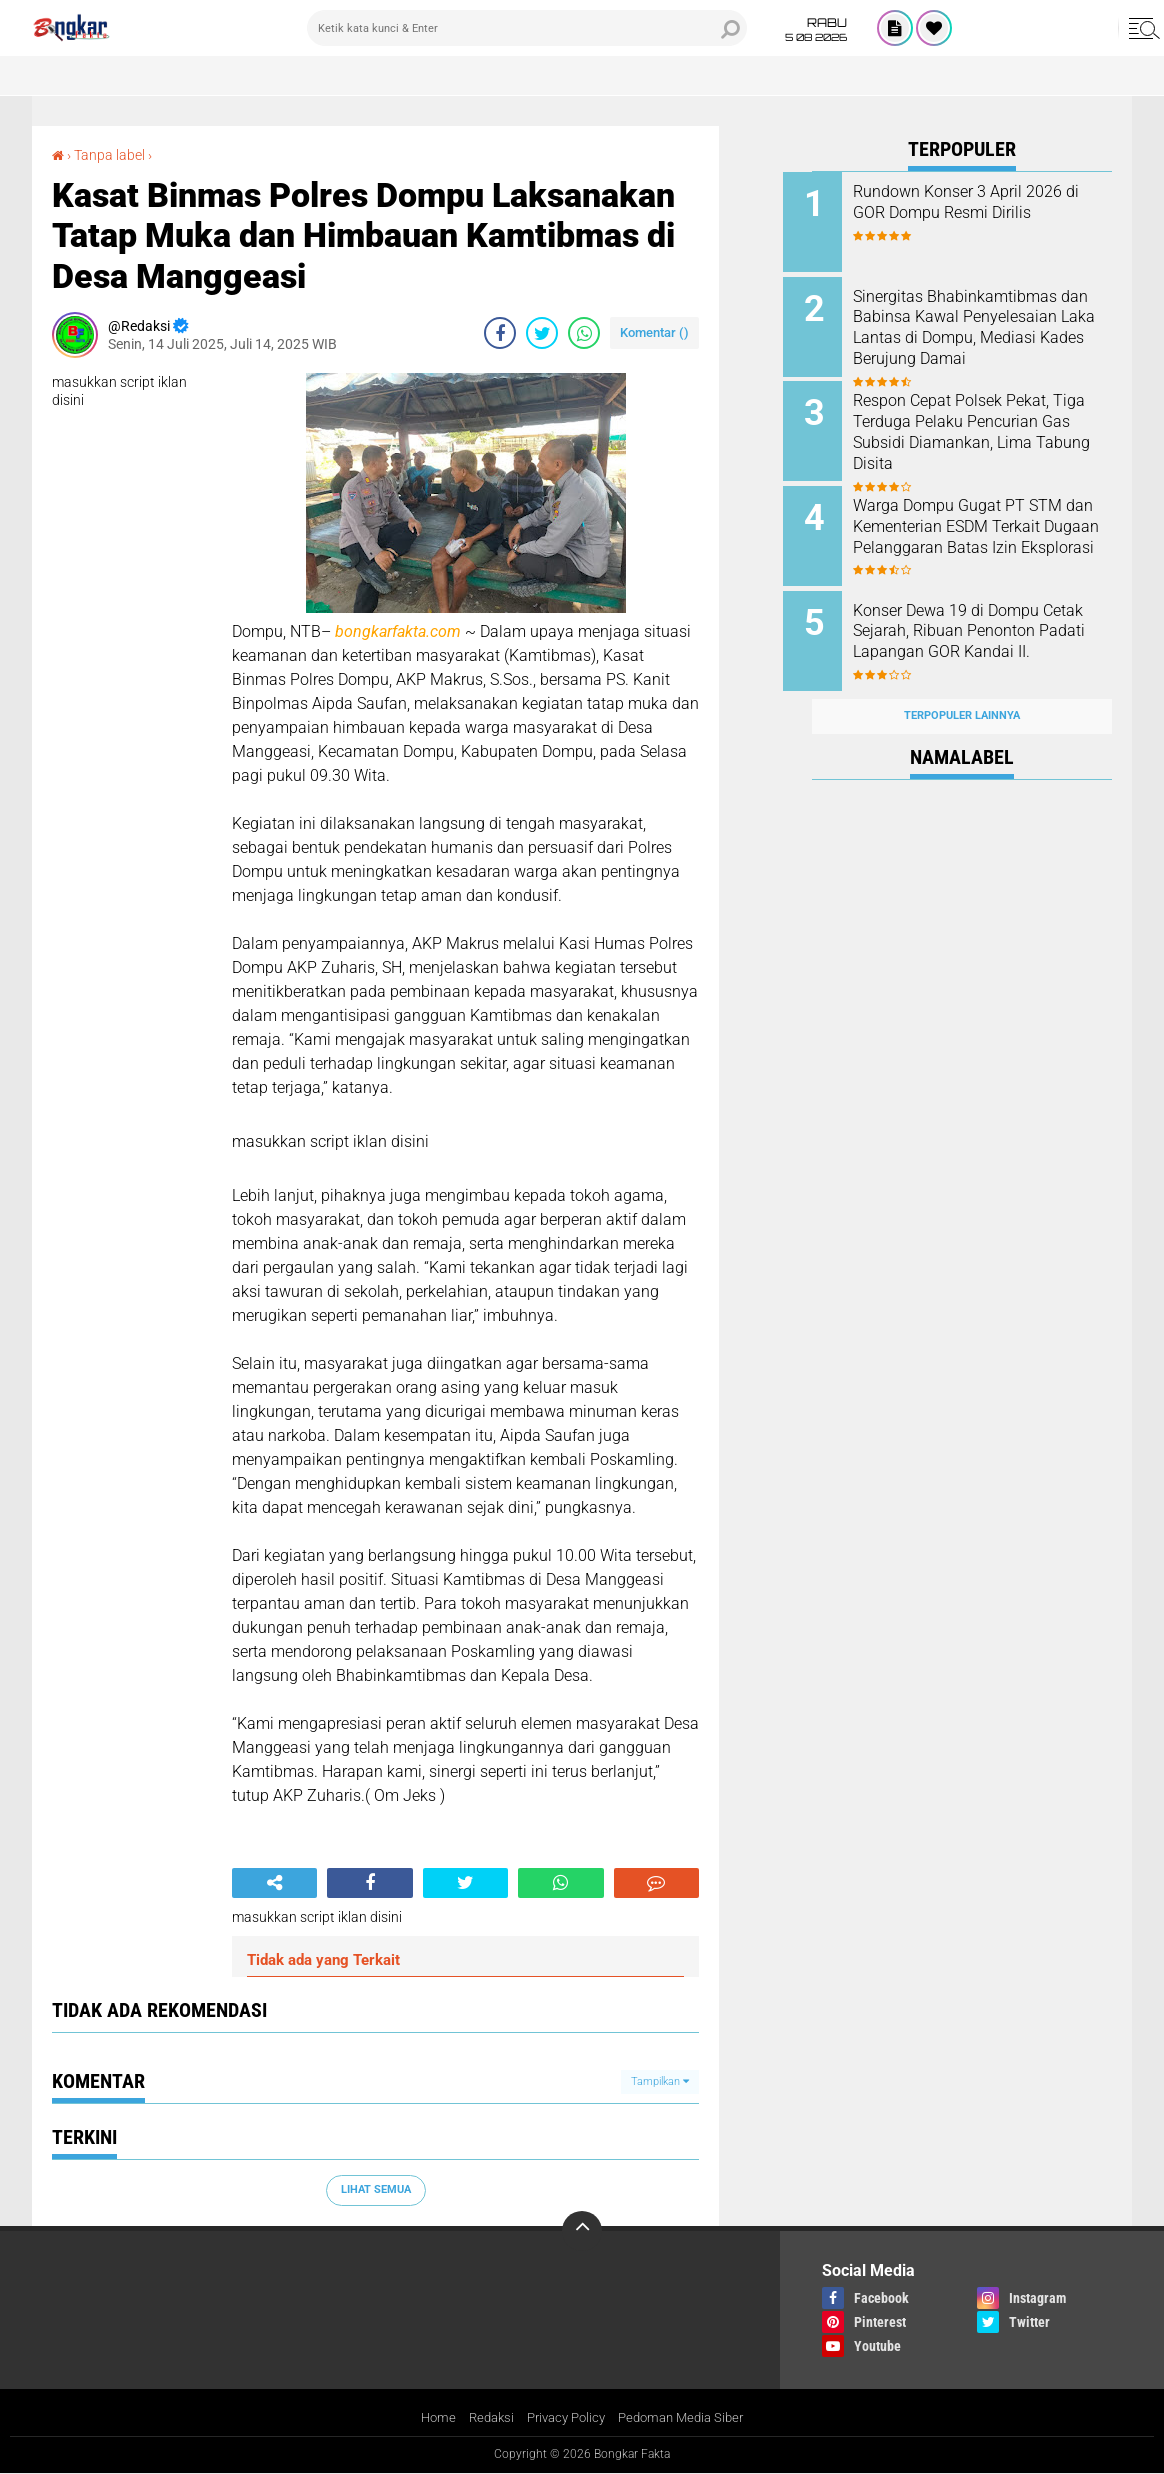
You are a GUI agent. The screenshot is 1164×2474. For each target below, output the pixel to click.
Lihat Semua (376, 2189)
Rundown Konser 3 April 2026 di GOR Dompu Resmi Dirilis (986, 202)
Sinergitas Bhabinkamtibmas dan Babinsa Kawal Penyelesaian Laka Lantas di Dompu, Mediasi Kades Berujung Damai (984, 334)
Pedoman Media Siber (687, 2417)
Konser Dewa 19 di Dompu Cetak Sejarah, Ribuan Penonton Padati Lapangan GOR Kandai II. (978, 626)
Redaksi (483, 2417)
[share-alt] (274, 1883)
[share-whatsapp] (584, 333)
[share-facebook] (500, 333)
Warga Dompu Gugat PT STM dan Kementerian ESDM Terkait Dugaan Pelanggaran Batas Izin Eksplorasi (986, 525)
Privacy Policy (564, 2417)
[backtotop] (582, 2231)
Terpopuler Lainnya (962, 693)
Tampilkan (660, 2080)
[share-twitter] (542, 333)
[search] (527, 28)
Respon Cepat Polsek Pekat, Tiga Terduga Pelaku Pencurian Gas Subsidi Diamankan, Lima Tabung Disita (980, 435)
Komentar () (654, 332)
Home (427, 2417)
